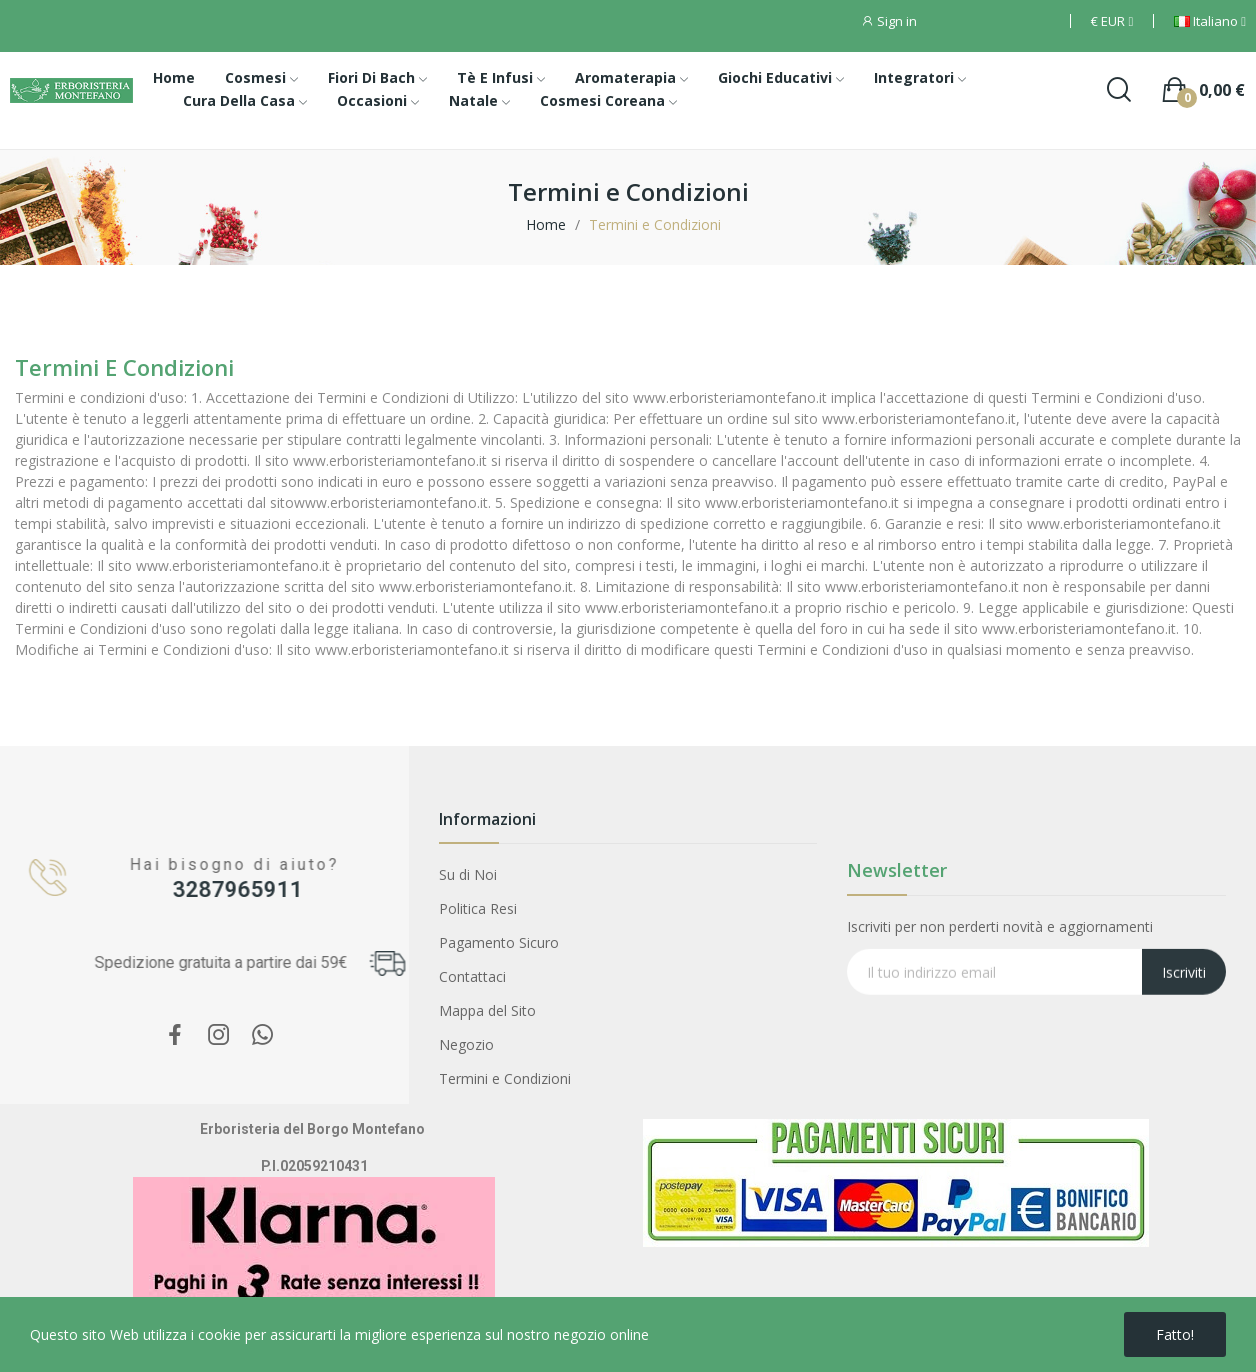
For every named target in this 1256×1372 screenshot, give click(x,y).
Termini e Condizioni (505, 1078)
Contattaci (472, 976)
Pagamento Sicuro (499, 942)
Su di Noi (468, 874)
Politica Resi (478, 908)
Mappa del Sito (487, 1010)
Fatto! (1175, 1334)
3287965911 (221, 889)
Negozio (466, 1044)
